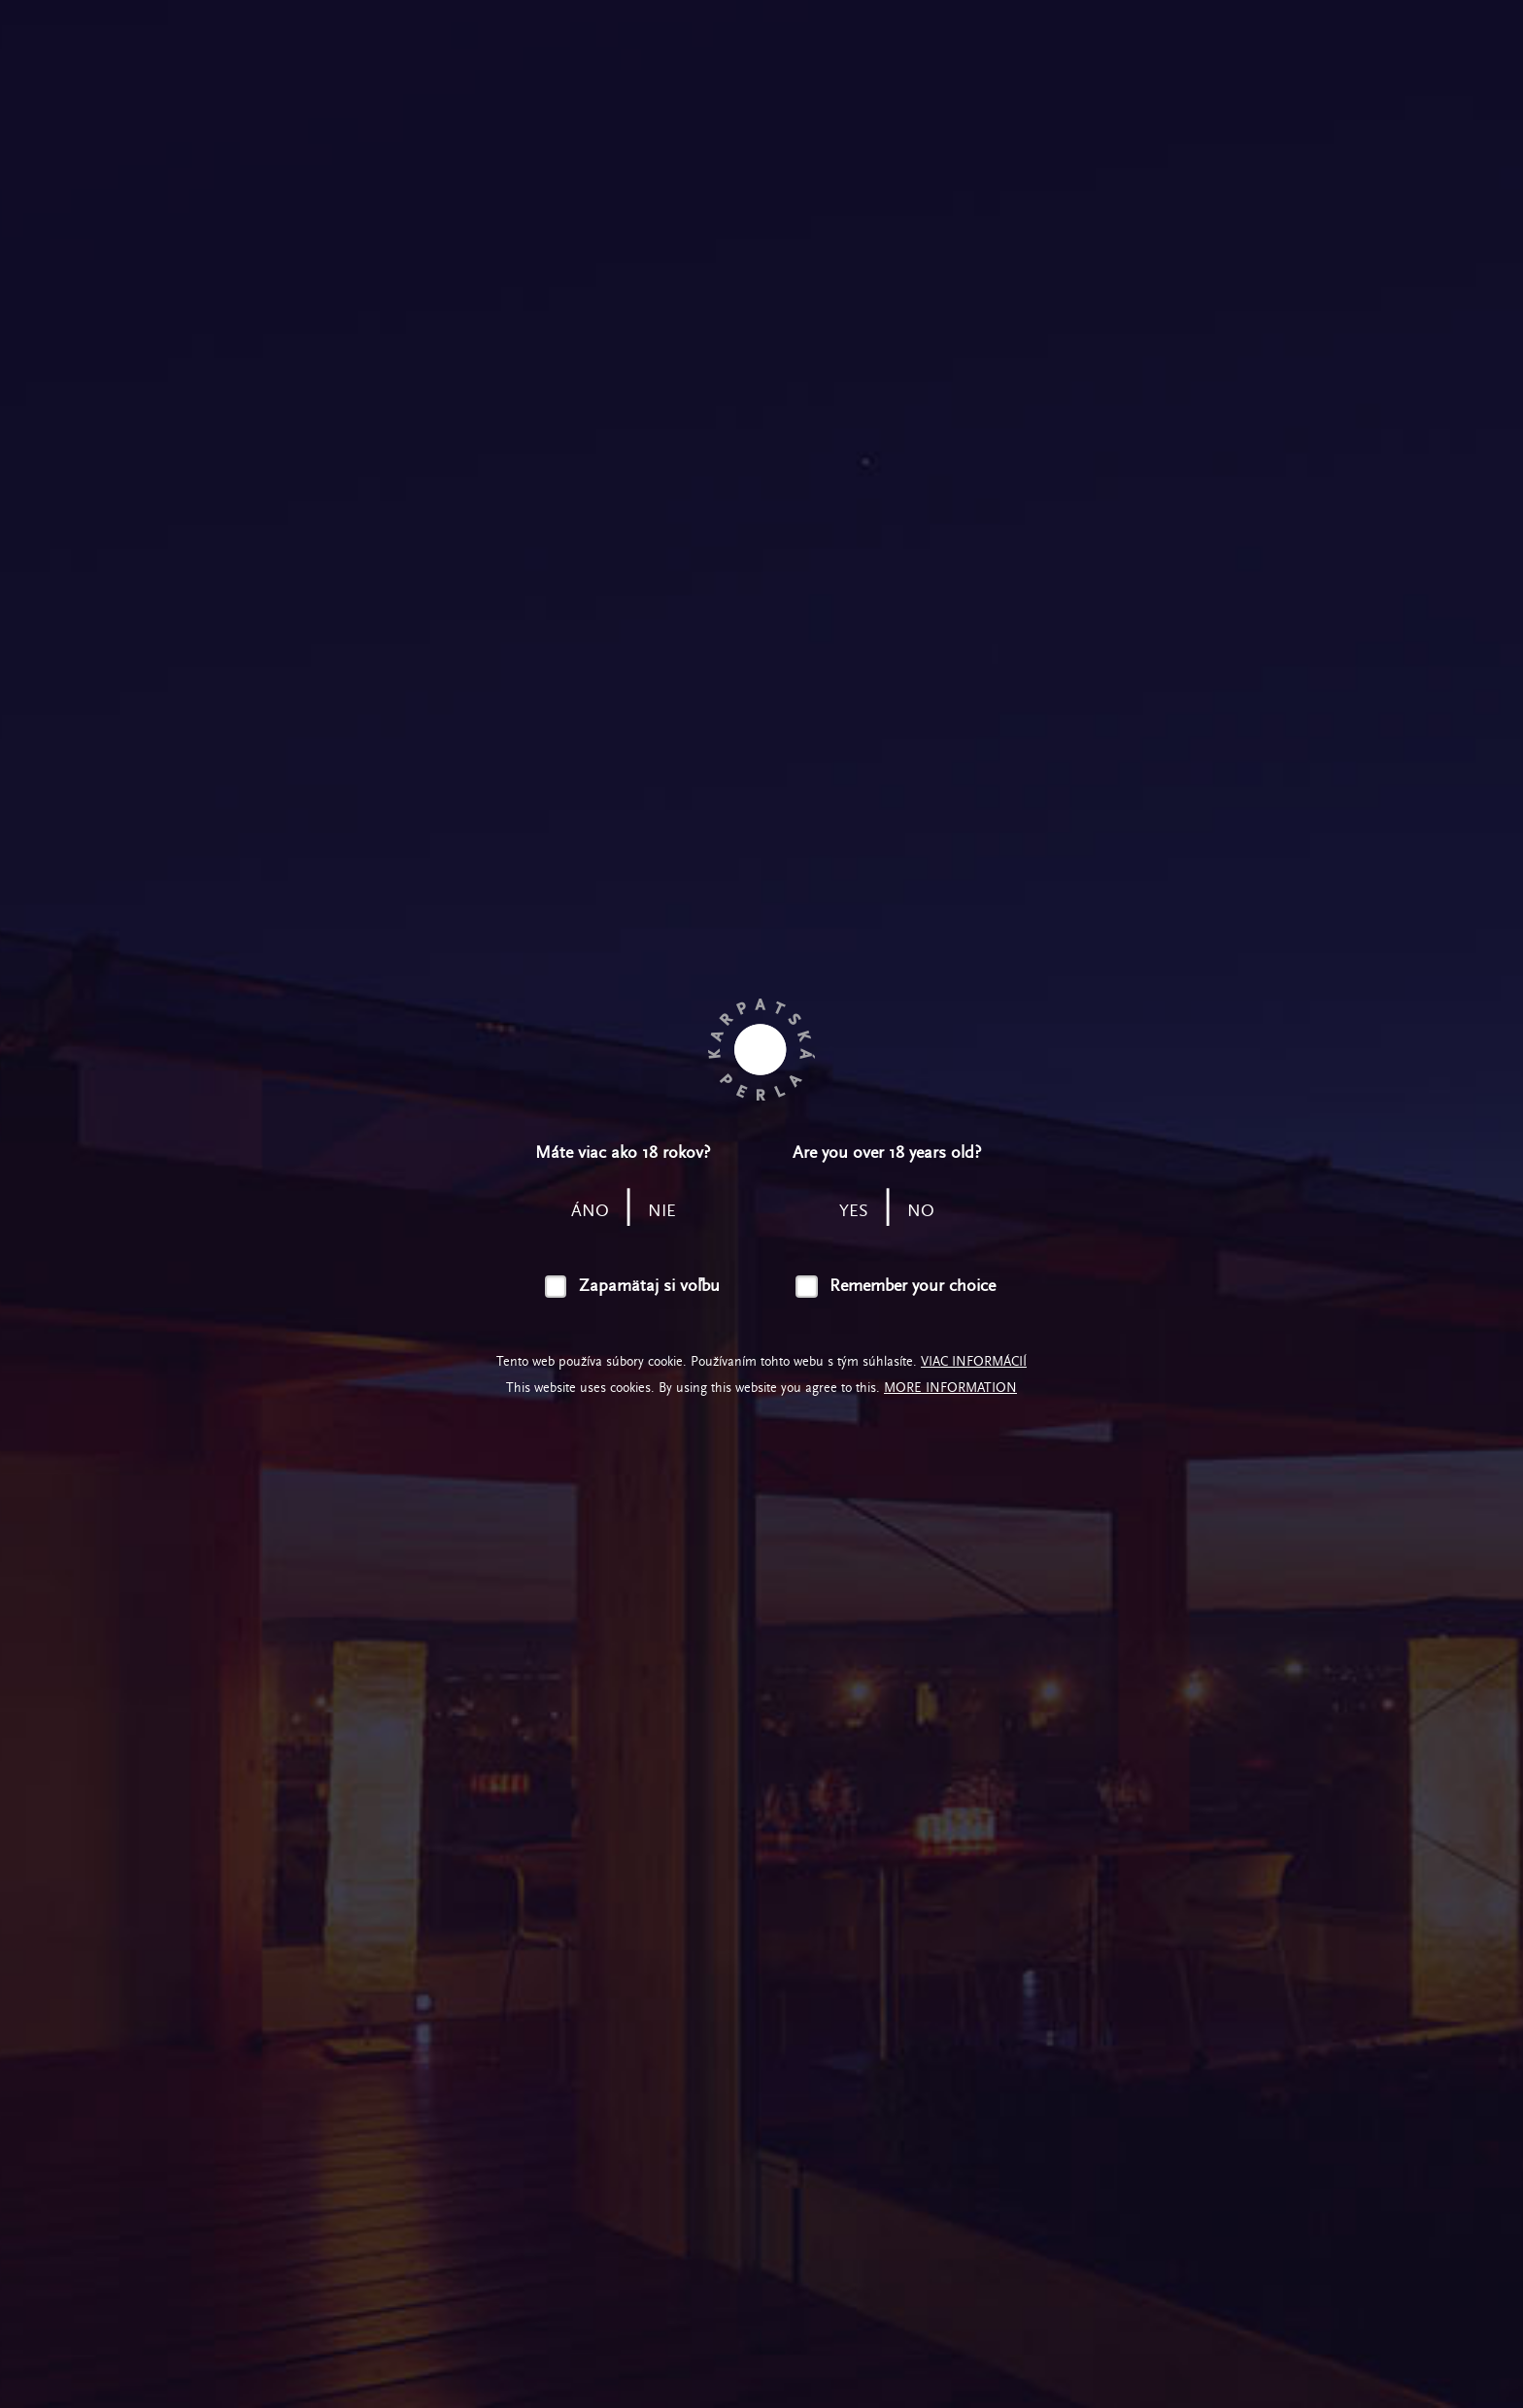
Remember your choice (912, 1285)
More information (950, 1387)
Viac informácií (974, 1361)
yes (853, 1211)
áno (590, 1211)
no (920, 1211)
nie (662, 1211)
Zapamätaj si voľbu (649, 1285)
